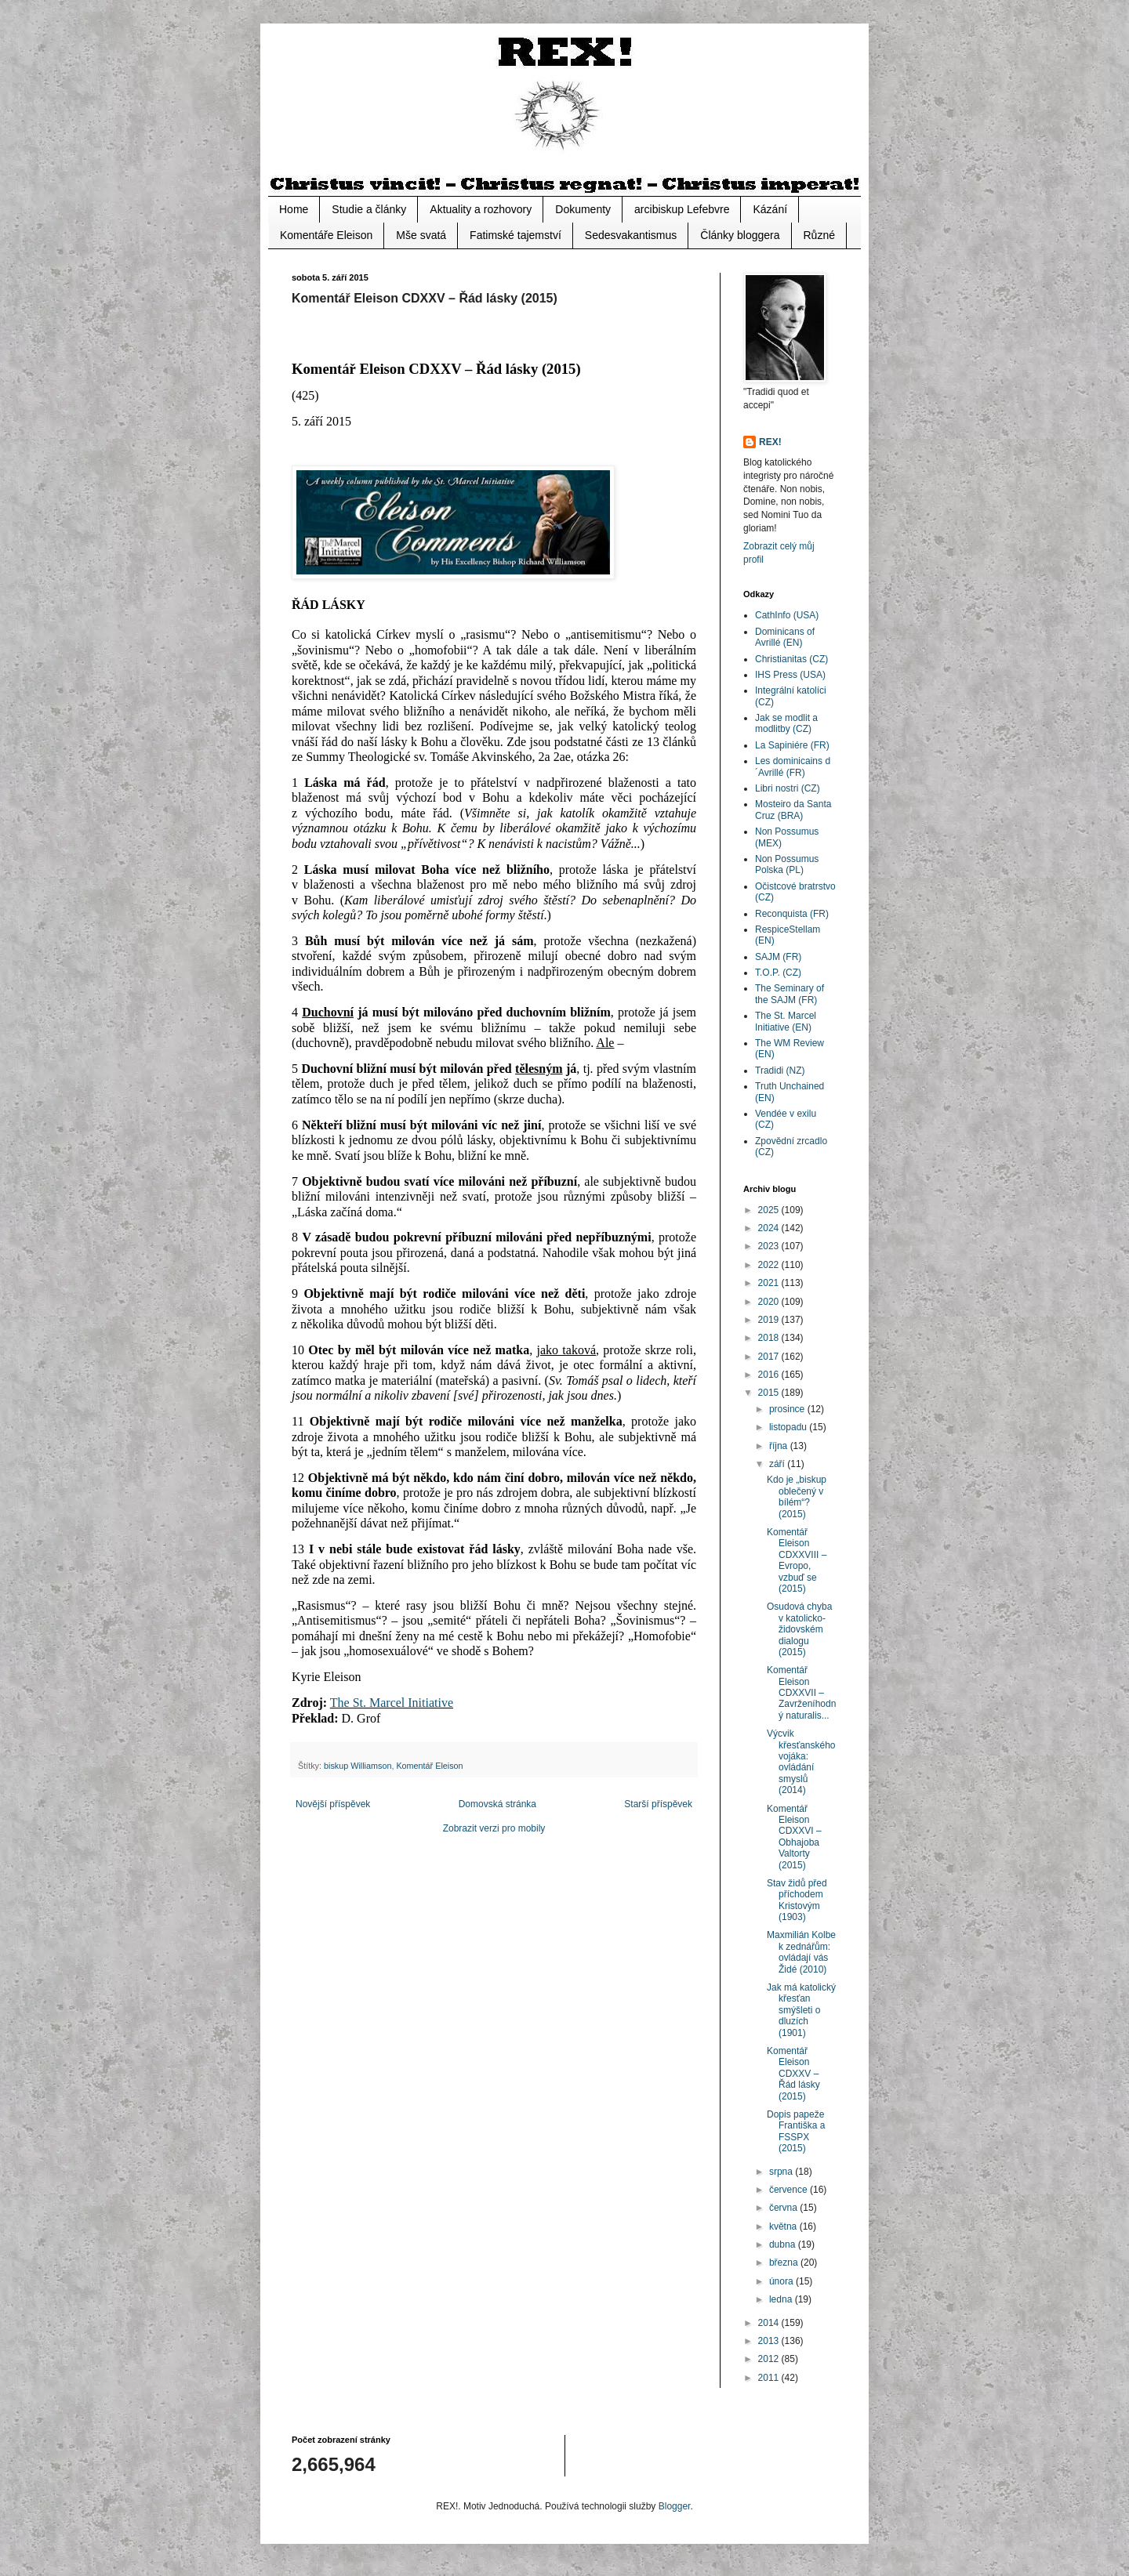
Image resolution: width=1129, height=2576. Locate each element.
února (782, 2281)
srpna (782, 2171)
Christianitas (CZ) (791, 659)
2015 (770, 1392)
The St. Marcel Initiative (391, 1702)
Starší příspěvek (658, 1804)
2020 (770, 1301)
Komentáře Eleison (326, 235)
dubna (783, 2244)
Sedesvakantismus (631, 235)
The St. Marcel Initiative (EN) (785, 1021)
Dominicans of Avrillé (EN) (785, 637)
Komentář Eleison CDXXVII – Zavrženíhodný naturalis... (801, 1693)
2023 (770, 1246)
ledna (782, 2299)
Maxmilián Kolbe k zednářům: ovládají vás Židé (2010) (801, 1951)
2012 (770, 2358)
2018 (770, 1337)
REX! (770, 442)
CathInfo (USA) (787, 615)
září (778, 1463)
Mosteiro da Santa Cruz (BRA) (793, 810)
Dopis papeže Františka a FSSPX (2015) (796, 2131)
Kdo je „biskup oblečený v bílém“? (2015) (796, 1496)
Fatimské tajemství (515, 235)
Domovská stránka (497, 1804)
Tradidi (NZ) (780, 1070)
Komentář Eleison (429, 1765)
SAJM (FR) (778, 956)
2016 (770, 1374)
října (779, 1445)
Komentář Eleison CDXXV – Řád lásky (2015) (793, 2073)
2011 (770, 2377)
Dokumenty (583, 209)
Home (293, 209)
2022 (770, 1264)
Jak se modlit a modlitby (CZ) (786, 723)
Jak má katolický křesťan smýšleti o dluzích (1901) (801, 2010)
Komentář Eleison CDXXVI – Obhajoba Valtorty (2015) (794, 1837)
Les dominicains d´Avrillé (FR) (792, 766)
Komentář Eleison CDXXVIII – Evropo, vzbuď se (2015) (796, 1560)
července (789, 2189)
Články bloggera (739, 235)
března (784, 2262)
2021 (770, 1282)
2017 (770, 1356)
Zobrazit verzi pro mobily (494, 1828)
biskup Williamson (357, 1765)
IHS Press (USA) (790, 674)
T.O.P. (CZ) (778, 972)
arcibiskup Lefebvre (681, 209)
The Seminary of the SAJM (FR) (789, 994)
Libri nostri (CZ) (787, 788)
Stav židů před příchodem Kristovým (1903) (797, 1900)
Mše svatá (421, 235)
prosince (788, 1409)
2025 (770, 1210)
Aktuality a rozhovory (481, 209)
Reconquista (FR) (792, 913)
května (784, 2226)
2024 (770, 1228)
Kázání (770, 209)
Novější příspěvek (333, 1804)
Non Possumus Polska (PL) (787, 864)
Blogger (675, 2506)
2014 (770, 2322)
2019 (770, 1319)
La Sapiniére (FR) (792, 745)
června (784, 2207)
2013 (770, 2340)
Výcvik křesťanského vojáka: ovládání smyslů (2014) (801, 1761)
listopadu (789, 1427)
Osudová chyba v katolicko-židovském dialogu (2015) (799, 1629)
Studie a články (369, 209)
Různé (819, 235)
